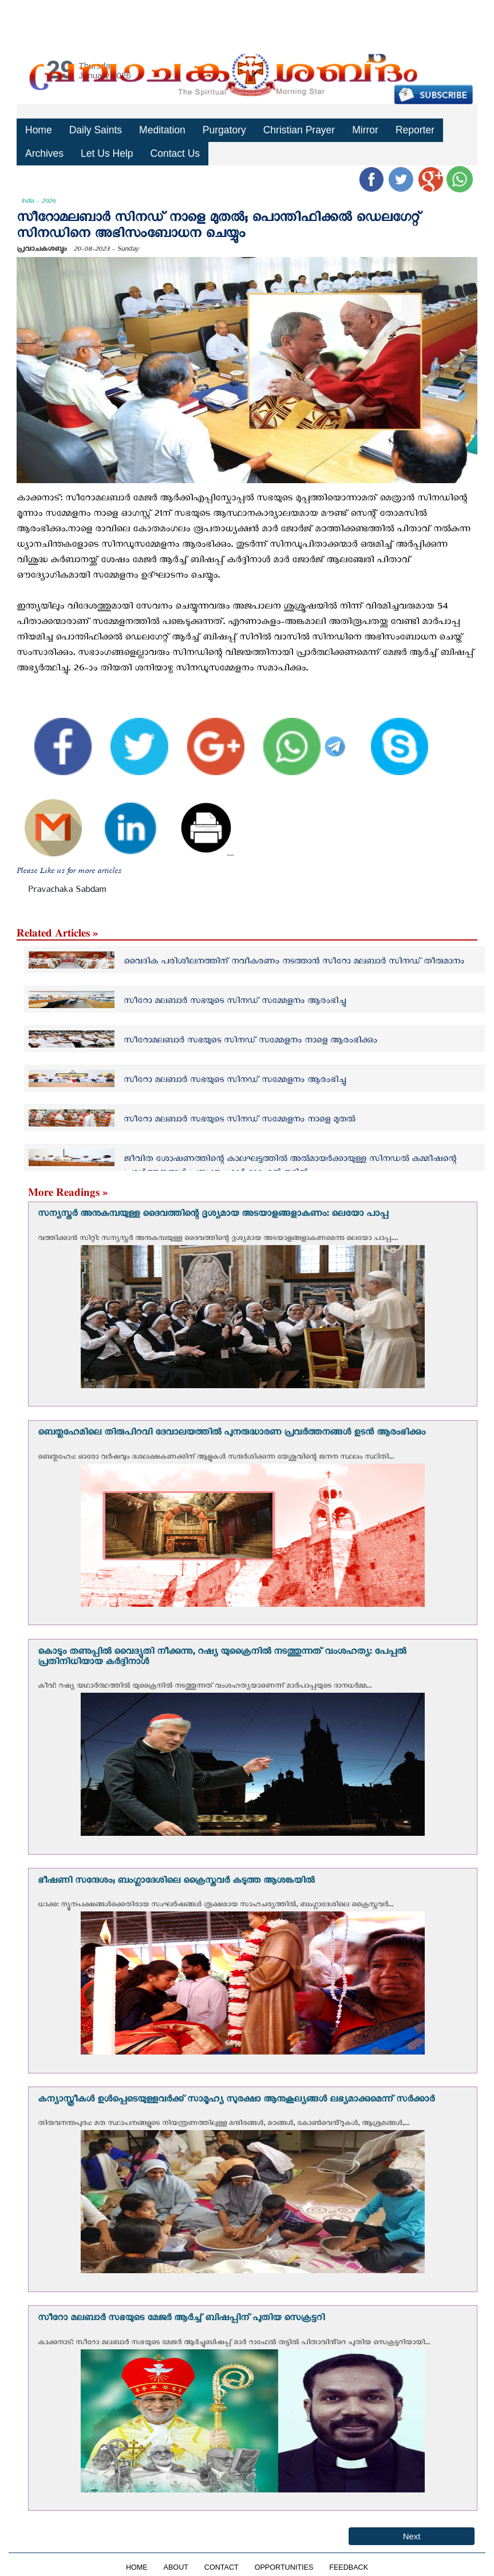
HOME (137, 2567)
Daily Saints (95, 130)
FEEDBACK (348, 2567)
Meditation (160, 130)
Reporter (410, 130)
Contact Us (173, 153)
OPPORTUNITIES (284, 2567)
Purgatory (221, 130)
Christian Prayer (295, 130)
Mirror (361, 130)
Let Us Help (106, 153)
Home (38, 130)
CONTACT (221, 2567)
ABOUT (176, 2567)
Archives (44, 153)
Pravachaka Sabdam (67, 891)
